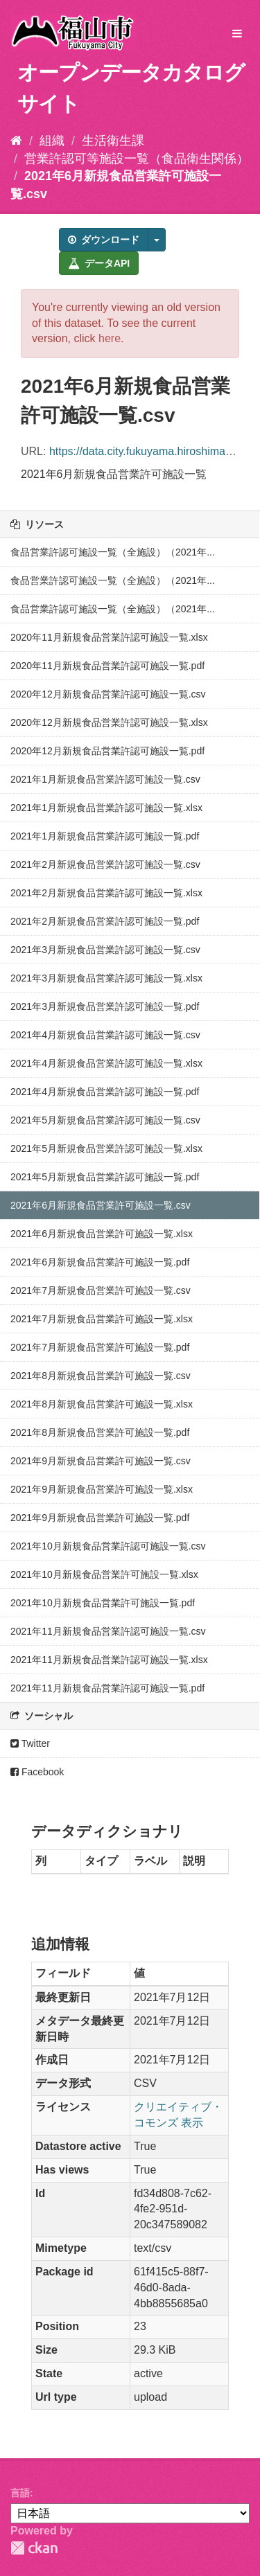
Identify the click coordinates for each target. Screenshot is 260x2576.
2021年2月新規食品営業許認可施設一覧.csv (105, 864)
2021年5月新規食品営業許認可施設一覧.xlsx (106, 1148)
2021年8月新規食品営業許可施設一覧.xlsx (101, 1404)
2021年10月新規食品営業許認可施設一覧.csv (108, 1546)
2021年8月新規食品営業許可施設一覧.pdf (99, 1432)
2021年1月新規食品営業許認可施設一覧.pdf (104, 836)
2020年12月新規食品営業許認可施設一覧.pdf (107, 750)
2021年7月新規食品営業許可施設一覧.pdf (99, 1347)
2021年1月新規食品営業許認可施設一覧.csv (105, 779)
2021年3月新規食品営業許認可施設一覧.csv (105, 949)
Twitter (30, 1743)
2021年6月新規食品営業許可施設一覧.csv (100, 1205)
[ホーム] (16, 141)
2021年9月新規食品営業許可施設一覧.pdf (99, 1517)
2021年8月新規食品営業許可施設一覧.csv (100, 1375)
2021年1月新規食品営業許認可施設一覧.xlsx (106, 807)
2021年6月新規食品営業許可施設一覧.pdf (99, 1262)
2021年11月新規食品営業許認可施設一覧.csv (108, 1631)
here (109, 338)
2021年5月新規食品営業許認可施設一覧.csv (105, 1120)
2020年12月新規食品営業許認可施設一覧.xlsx (109, 722)
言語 (20, 2492)
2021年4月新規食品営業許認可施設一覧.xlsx (106, 1063)
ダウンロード (103, 239)
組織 (52, 141)
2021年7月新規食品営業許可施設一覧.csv (100, 1290)
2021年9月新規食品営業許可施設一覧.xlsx (101, 1489)
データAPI (99, 263)
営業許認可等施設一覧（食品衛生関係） (136, 159)
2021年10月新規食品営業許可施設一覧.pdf (102, 1602)
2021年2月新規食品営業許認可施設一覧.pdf (104, 921)
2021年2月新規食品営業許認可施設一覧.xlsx (106, 892)
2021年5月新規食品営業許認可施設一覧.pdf (104, 1176)
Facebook (37, 1771)
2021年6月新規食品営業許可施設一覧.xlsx (101, 1233)
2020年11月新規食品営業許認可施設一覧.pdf (107, 665)
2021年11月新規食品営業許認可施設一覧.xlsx (109, 1659)
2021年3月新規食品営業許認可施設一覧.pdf (104, 1006)
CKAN (34, 2548)
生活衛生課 (113, 141)
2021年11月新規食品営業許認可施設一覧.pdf (107, 1688)
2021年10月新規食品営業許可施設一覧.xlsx (104, 1574)
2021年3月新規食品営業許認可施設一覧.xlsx (106, 978)
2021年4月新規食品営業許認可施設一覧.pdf (104, 1091)
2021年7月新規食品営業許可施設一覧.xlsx (101, 1318)
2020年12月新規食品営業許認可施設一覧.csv (108, 694)
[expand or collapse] (237, 34)
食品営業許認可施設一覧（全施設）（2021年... (112, 552)
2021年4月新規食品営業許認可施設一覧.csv (105, 1034)
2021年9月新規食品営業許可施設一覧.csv (100, 1460)
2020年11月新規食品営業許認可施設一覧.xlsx (109, 637)
